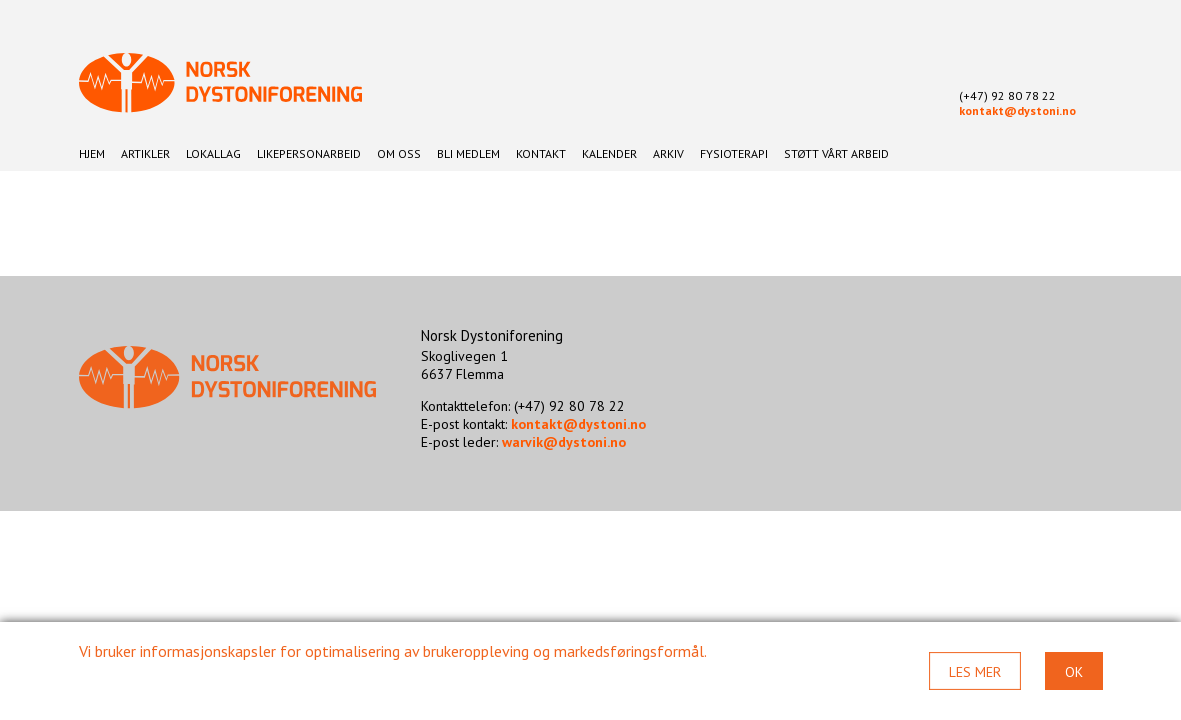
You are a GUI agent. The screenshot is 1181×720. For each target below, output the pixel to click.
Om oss (399, 153)
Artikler (145, 153)
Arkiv (668, 153)
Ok (1074, 672)
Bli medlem (468, 153)
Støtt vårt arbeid (836, 153)
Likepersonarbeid (309, 153)
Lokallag (213, 153)
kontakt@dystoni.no (1017, 110)
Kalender (609, 153)
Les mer (975, 672)
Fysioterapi (734, 153)
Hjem (92, 153)
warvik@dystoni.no (564, 442)
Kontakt (541, 153)
